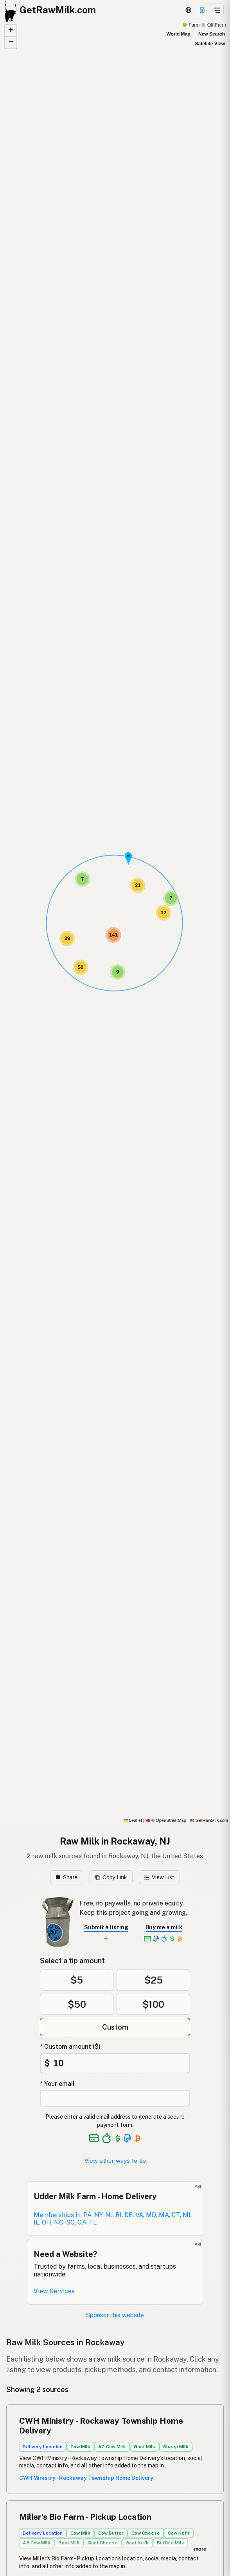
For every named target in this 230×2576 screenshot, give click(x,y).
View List (159, 1877)
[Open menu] (217, 10)
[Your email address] (115, 2098)
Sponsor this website (115, 2315)
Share (66, 1877)
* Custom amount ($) (70, 2046)
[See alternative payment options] (127, 2138)
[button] (128, 859)
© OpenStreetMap (166, 1820)
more (200, 2549)
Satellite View (210, 43)
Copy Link (111, 1877)
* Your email (57, 2083)
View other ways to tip (115, 2160)
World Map (178, 34)
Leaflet (133, 1820)
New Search (211, 34)
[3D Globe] (188, 10)
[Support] (202, 10)
